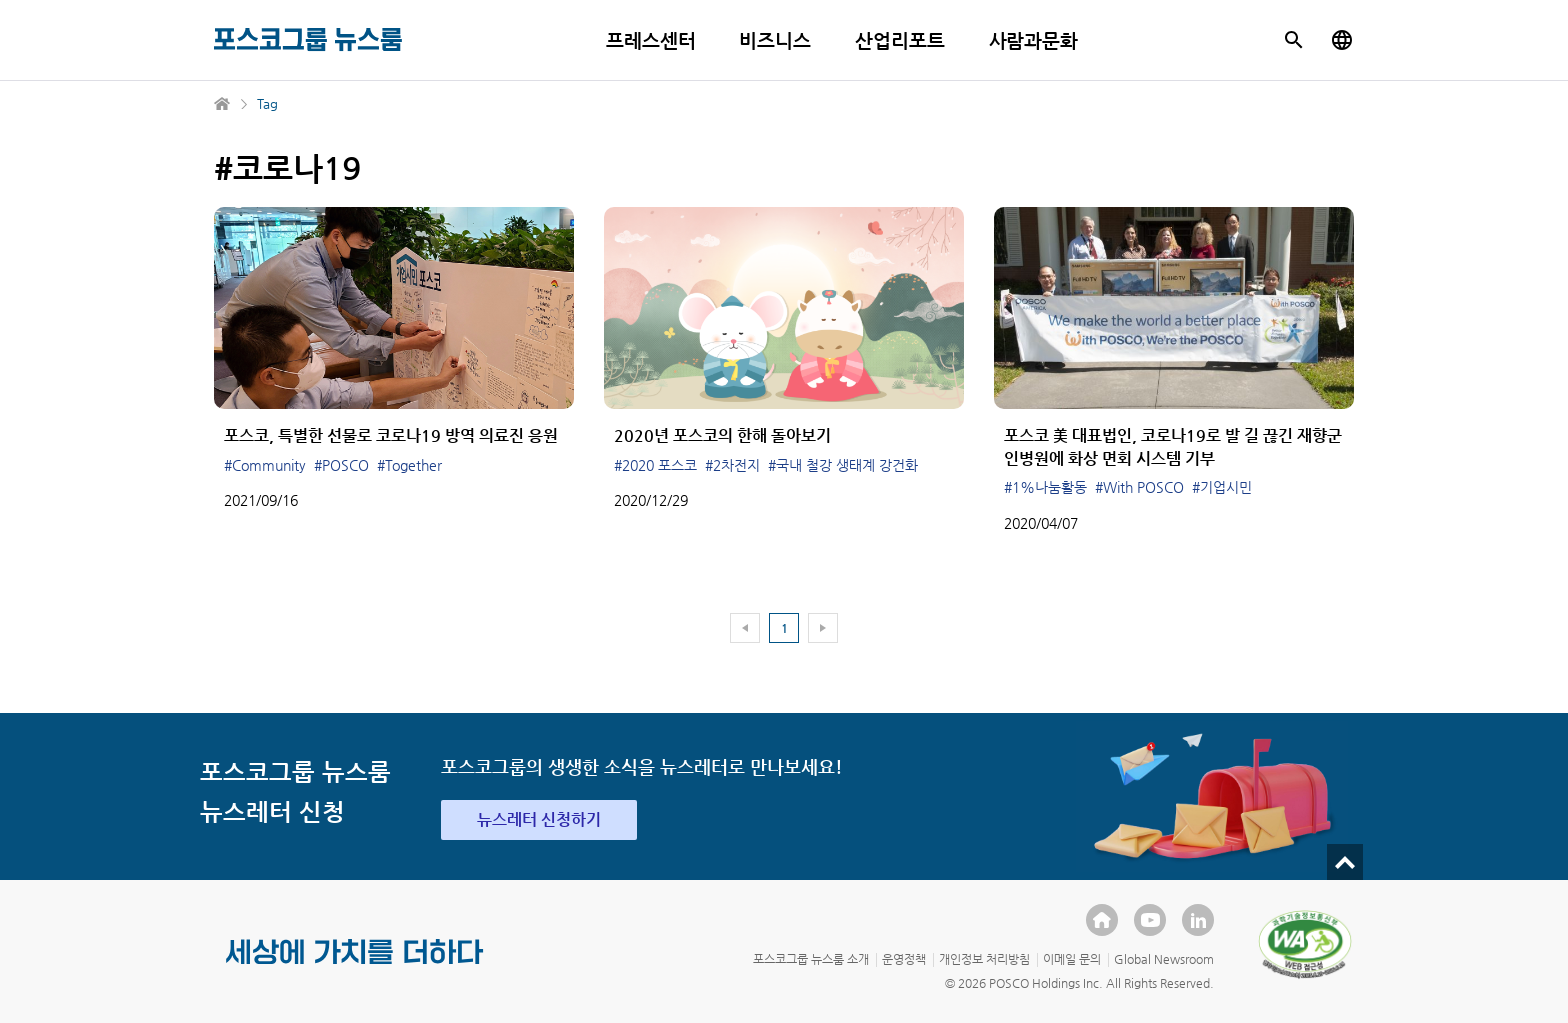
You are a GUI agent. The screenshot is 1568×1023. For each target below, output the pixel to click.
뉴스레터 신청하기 (539, 819)
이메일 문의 (1072, 959)
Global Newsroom (1164, 959)
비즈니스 (775, 40)
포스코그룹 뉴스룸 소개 (811, 959)
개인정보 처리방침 (984, 959)
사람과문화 (1034, 40)
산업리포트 (900, 40)
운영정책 (904, 959)
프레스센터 (651, 40)
